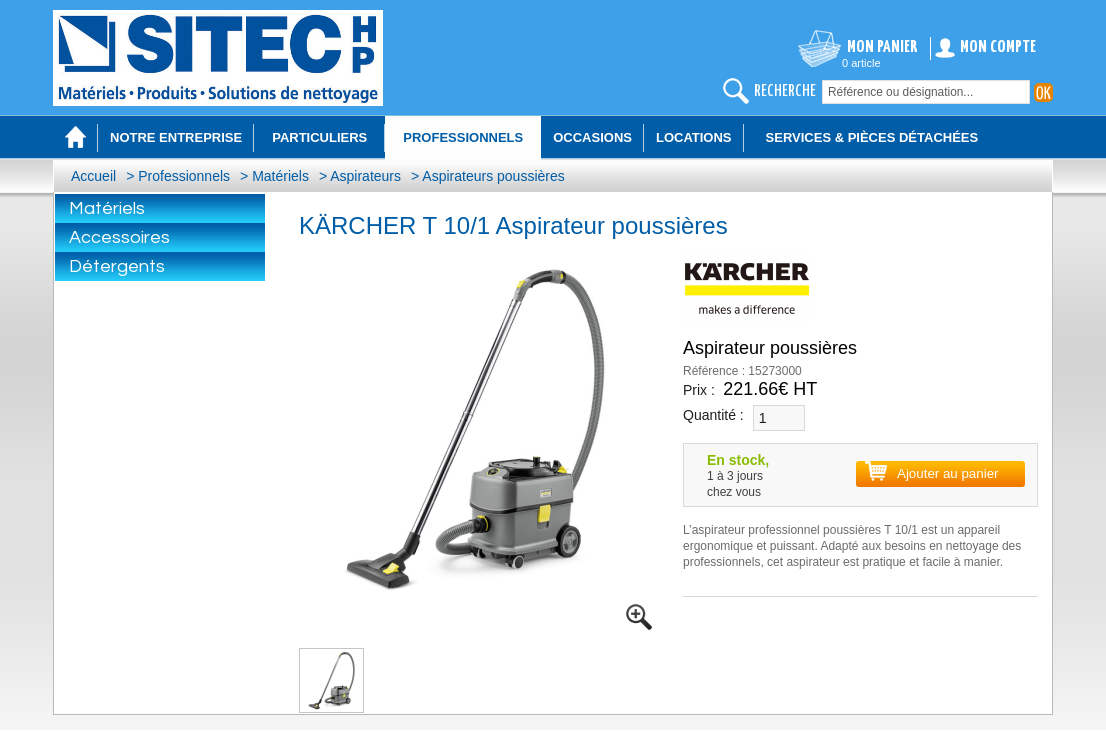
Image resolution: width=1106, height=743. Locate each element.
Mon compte (998, 47)
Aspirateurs (365, 176)
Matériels (280, 176)
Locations (694, 137)
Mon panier (882, 47)
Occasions (592, 137)
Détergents (117, 266)
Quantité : (713, 415)
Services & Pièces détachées (872, 137)
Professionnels (184, 176)
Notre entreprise (176, 137)
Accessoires (119, 237)
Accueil (93, 176)
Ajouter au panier (948, 473)
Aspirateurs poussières (493, 176)
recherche (785, 91)
